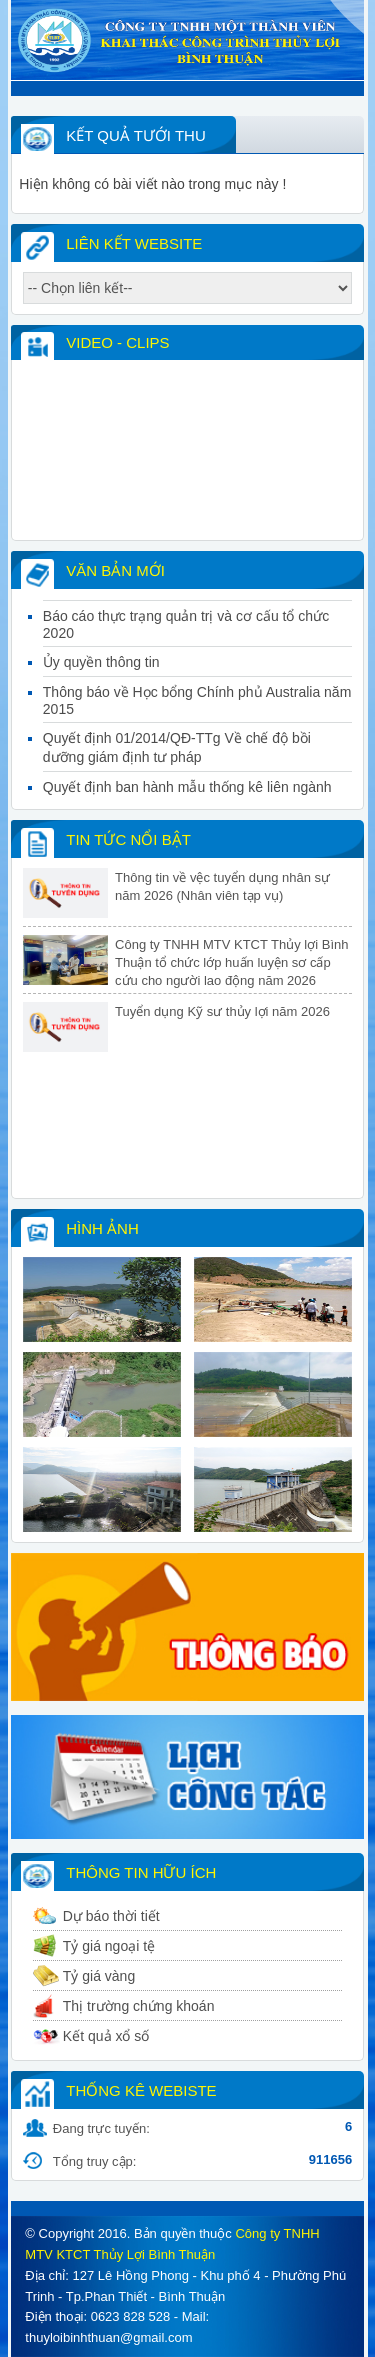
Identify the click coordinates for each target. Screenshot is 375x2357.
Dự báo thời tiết (111, 1916)
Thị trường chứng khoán (139, 2006)
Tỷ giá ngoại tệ (109, 1946)
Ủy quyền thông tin (101, 692)
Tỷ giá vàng (99, 1976)
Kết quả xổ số (106, 2036)
